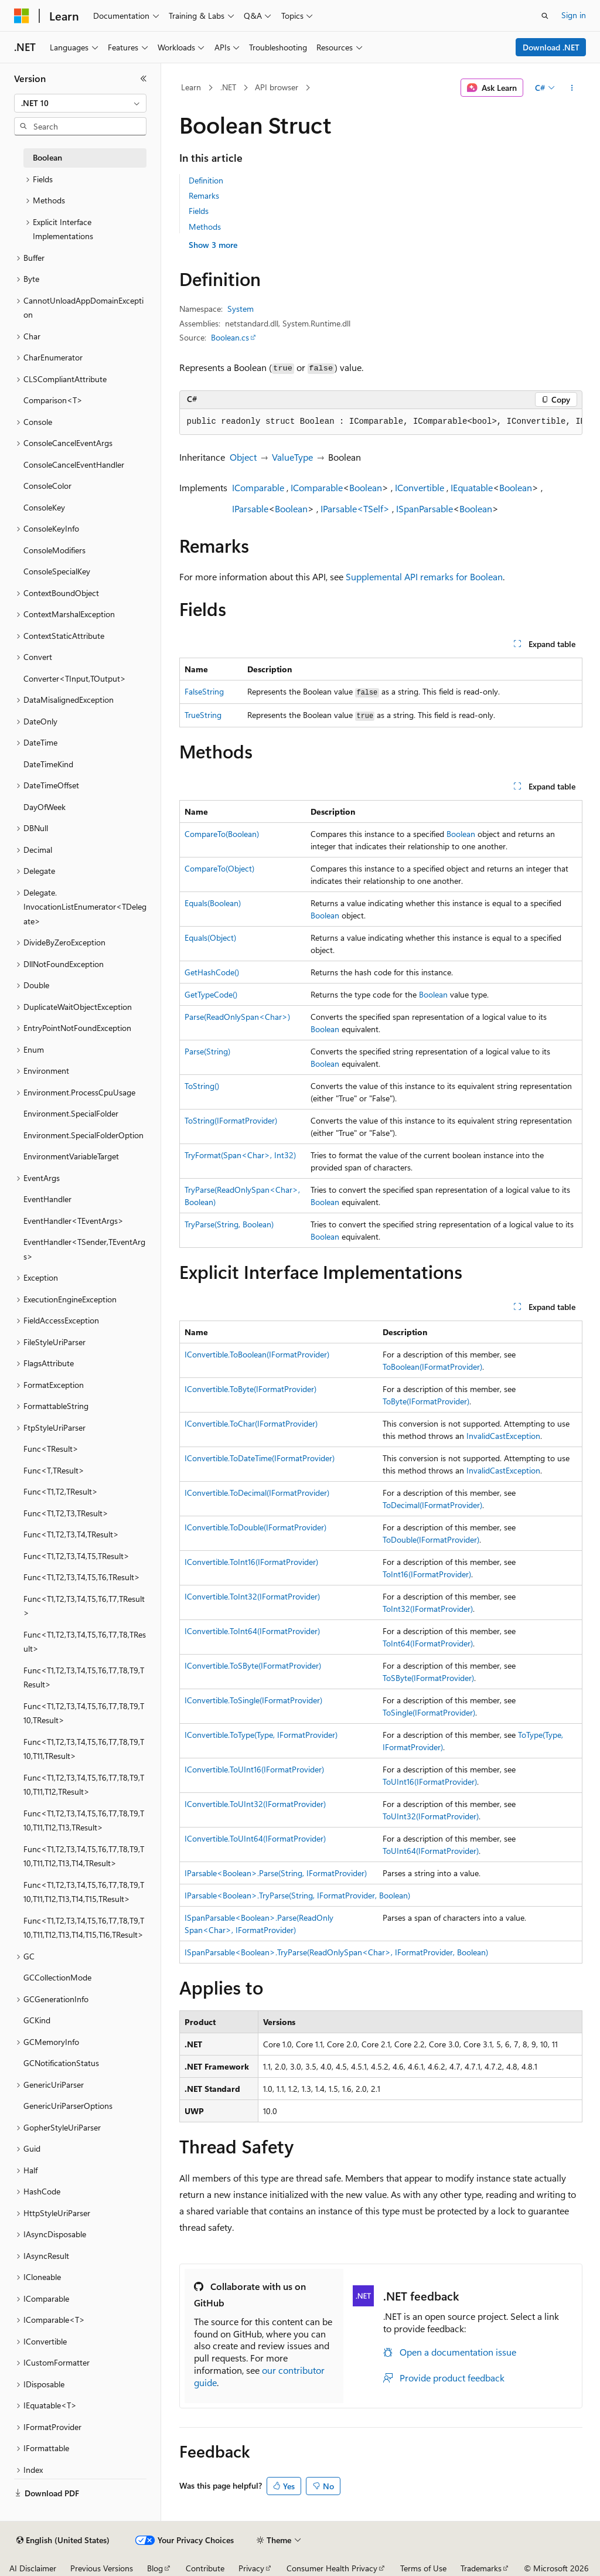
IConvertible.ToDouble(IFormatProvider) (255, 1527)
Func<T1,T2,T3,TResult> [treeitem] (65, 1513)
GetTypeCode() (211, 994)
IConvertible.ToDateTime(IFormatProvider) (260, 1458)
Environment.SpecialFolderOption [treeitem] (83, 1135)
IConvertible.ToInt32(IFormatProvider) (252, 1596)
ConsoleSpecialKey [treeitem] (56, 571)
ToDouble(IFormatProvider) (431, 1539)
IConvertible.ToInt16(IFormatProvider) (251, 1561)
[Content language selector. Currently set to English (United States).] (63, 2540)
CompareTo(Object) (219, 868)
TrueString (203, 714)
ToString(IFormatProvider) (231, 1120)
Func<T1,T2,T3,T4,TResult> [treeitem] (71, 1534)
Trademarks (481, 2568)
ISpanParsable (424, 508)
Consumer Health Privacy (332, 2568)
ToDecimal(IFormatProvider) (432, 1504)
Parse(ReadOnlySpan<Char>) (237, 1016)
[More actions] (571, 88)
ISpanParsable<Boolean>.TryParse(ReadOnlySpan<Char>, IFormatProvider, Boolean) (336, 1952)
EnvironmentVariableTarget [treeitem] (71, 1156)
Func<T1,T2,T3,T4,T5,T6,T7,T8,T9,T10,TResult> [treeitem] (83, 1713)
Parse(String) (207, 1051)
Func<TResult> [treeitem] (51, 1448)
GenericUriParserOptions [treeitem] (67, 2105)
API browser (276, 87)
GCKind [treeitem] (36, 2020)
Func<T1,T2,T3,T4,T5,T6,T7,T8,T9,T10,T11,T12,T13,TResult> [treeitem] (83, 1820)
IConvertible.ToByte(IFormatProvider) (250, 1388)
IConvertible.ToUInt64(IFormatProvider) (255, 1838)
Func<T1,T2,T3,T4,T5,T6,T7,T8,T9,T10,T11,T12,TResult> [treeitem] (83, 1785)
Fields (199, 210)
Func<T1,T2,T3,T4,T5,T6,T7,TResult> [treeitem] (84, 1606)
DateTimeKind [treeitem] (48, 764)
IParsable (250, 508)
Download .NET (551, 47)
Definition (206, 180)
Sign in (573, 15)
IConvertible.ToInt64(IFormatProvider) (252, 1630)
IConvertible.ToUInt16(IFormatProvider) (254, 1769)
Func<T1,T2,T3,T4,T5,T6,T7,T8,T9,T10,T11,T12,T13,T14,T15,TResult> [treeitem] (83, 1892)
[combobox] (80, 103)
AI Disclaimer (32, 2568)
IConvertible (419, 487)
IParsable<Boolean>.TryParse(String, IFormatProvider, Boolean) (297, 1895)
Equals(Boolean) (213, 902)
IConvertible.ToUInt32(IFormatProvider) (255, 1803)
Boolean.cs (230, 337)
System (240, 308)
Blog (155, 2568)
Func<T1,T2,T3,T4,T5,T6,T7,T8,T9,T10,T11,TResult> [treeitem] (83, 1749)
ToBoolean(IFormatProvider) (432, 1366)
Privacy (251, 2568)
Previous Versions (101, 2568)
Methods (205, 226)
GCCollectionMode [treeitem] (57, 1977)
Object (243, 457)
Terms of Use (423, 2568)
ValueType (292, 457)
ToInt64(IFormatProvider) (428, 1643)
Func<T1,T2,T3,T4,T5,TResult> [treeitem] (76, 1555)
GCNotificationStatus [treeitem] (61, 2062)
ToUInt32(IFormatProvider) (431, 1816)
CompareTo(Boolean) (222, 833)
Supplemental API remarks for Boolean (424, 576)
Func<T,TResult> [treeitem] (53, 1470)
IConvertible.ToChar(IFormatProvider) (251, 1423)
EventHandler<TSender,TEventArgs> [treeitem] (84, 1249)
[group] (380, 422)
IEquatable (472, 487)
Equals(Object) (210, 937)
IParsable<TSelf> (355, 508)
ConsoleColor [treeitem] (47, 485)
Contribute (205, 2568)
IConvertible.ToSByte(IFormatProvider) (253, 1665)
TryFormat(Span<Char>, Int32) (240, 1155)
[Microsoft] (21, 15)
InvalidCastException (503, 1435)
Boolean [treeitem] (47, 157)
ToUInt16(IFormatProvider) (430, 1781)
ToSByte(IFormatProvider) (428, 1677)
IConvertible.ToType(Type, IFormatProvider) (261, 1734)
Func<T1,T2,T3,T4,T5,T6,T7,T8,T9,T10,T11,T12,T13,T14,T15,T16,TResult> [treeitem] (83, 1928)
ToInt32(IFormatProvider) (428, 1608)
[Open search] (545, 15)
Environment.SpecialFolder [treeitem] (70, 1113)
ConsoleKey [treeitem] (44, 507)
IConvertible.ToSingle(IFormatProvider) (253, 1700)
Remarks (204, 195)
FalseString (204, 691)
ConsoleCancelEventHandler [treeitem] (73, 464)
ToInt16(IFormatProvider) (427, 1574)
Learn (191, 87)
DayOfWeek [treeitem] (44, 806)
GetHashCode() (212, 972)
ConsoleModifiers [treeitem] (54, 550)
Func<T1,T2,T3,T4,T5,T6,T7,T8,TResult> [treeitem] (84, 1642)
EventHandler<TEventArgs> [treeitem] (73, 1220)
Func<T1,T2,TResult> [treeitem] (60, 1491)
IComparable (258, 487)
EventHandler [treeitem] (47, 1198)
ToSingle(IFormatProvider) (429, 1712)
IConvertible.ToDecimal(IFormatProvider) (257, 1492)
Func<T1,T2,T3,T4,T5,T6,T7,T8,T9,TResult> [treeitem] (83, 1677)
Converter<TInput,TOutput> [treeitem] (74, 678)
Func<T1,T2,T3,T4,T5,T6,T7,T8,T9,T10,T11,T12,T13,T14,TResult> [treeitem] (83, 1856)
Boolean (365, 487)
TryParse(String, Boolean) (229, 1224)
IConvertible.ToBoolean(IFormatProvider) (257, 1354)
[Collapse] (143, 78)
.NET (228, 87)
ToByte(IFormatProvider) (426, 1401)
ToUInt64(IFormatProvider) (431, 1850)
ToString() (202, 1085)
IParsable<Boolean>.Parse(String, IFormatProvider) (276, 1873)
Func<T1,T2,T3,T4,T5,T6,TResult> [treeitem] (81, 1577)
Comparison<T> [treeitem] (53, 400)
